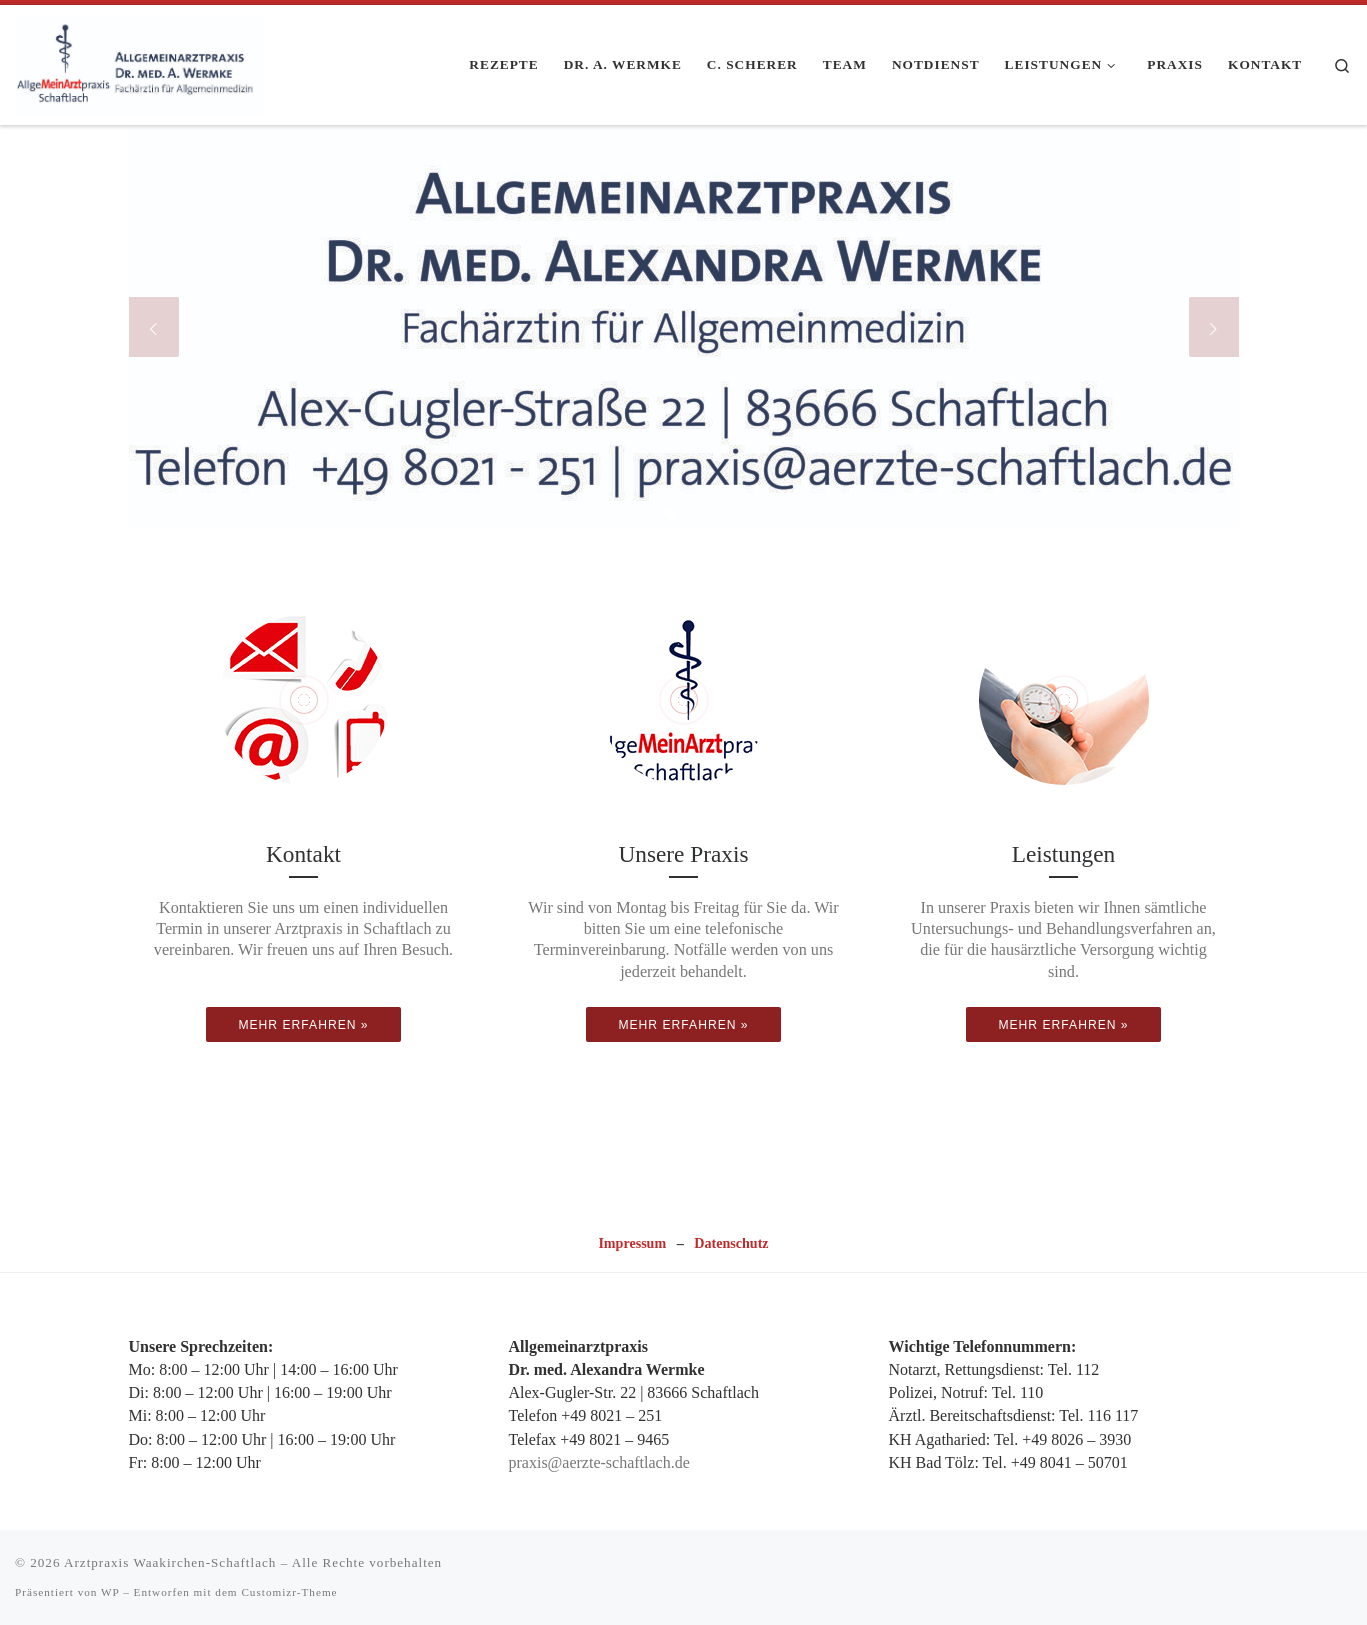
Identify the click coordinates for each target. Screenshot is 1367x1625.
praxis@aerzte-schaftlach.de (599, 1462)
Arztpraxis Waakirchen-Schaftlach (170, 1562)
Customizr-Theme (289, 1592)
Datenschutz (731, 1243)
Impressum (632, 1243)
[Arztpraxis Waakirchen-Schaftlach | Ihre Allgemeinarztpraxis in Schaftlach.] (140, 61)
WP (110, 1592)
